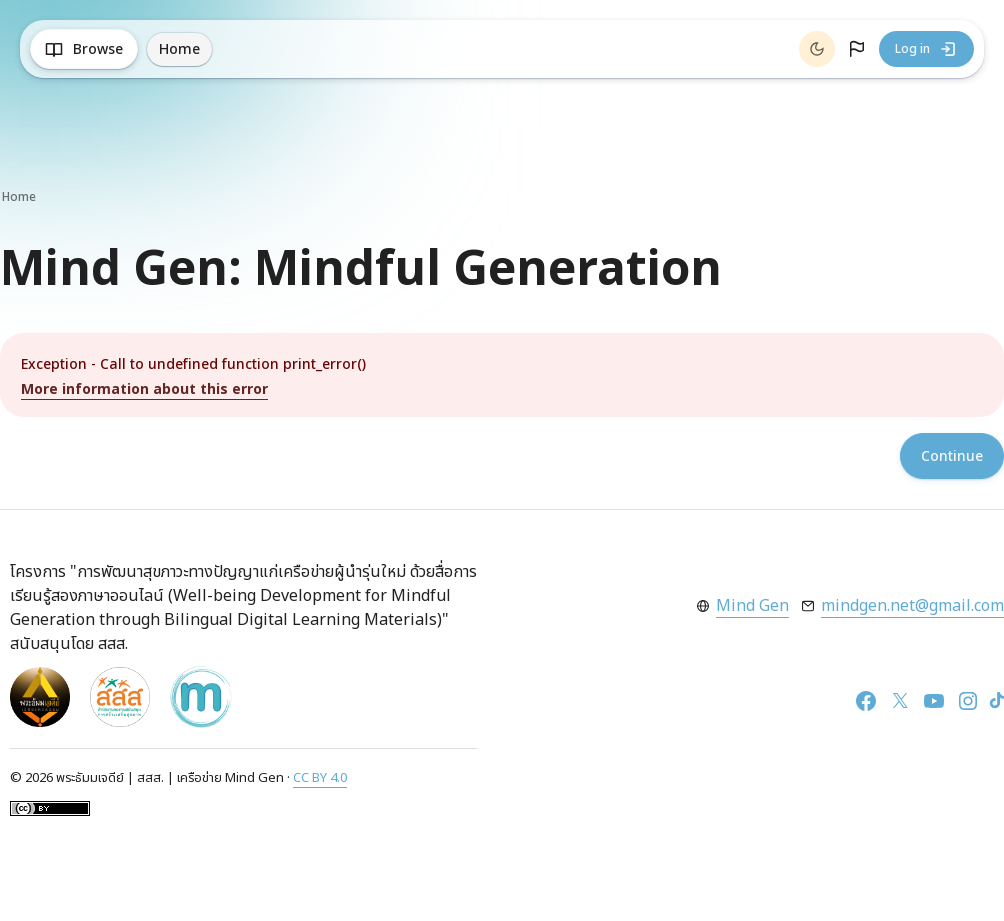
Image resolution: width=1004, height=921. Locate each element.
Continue (952, 456)
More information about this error (144, 389)
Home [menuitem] (179, 49)
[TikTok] (997, 701)
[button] (857, 49)
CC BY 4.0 (320, 778)
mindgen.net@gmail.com (912, 606)
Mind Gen (752, 606)
